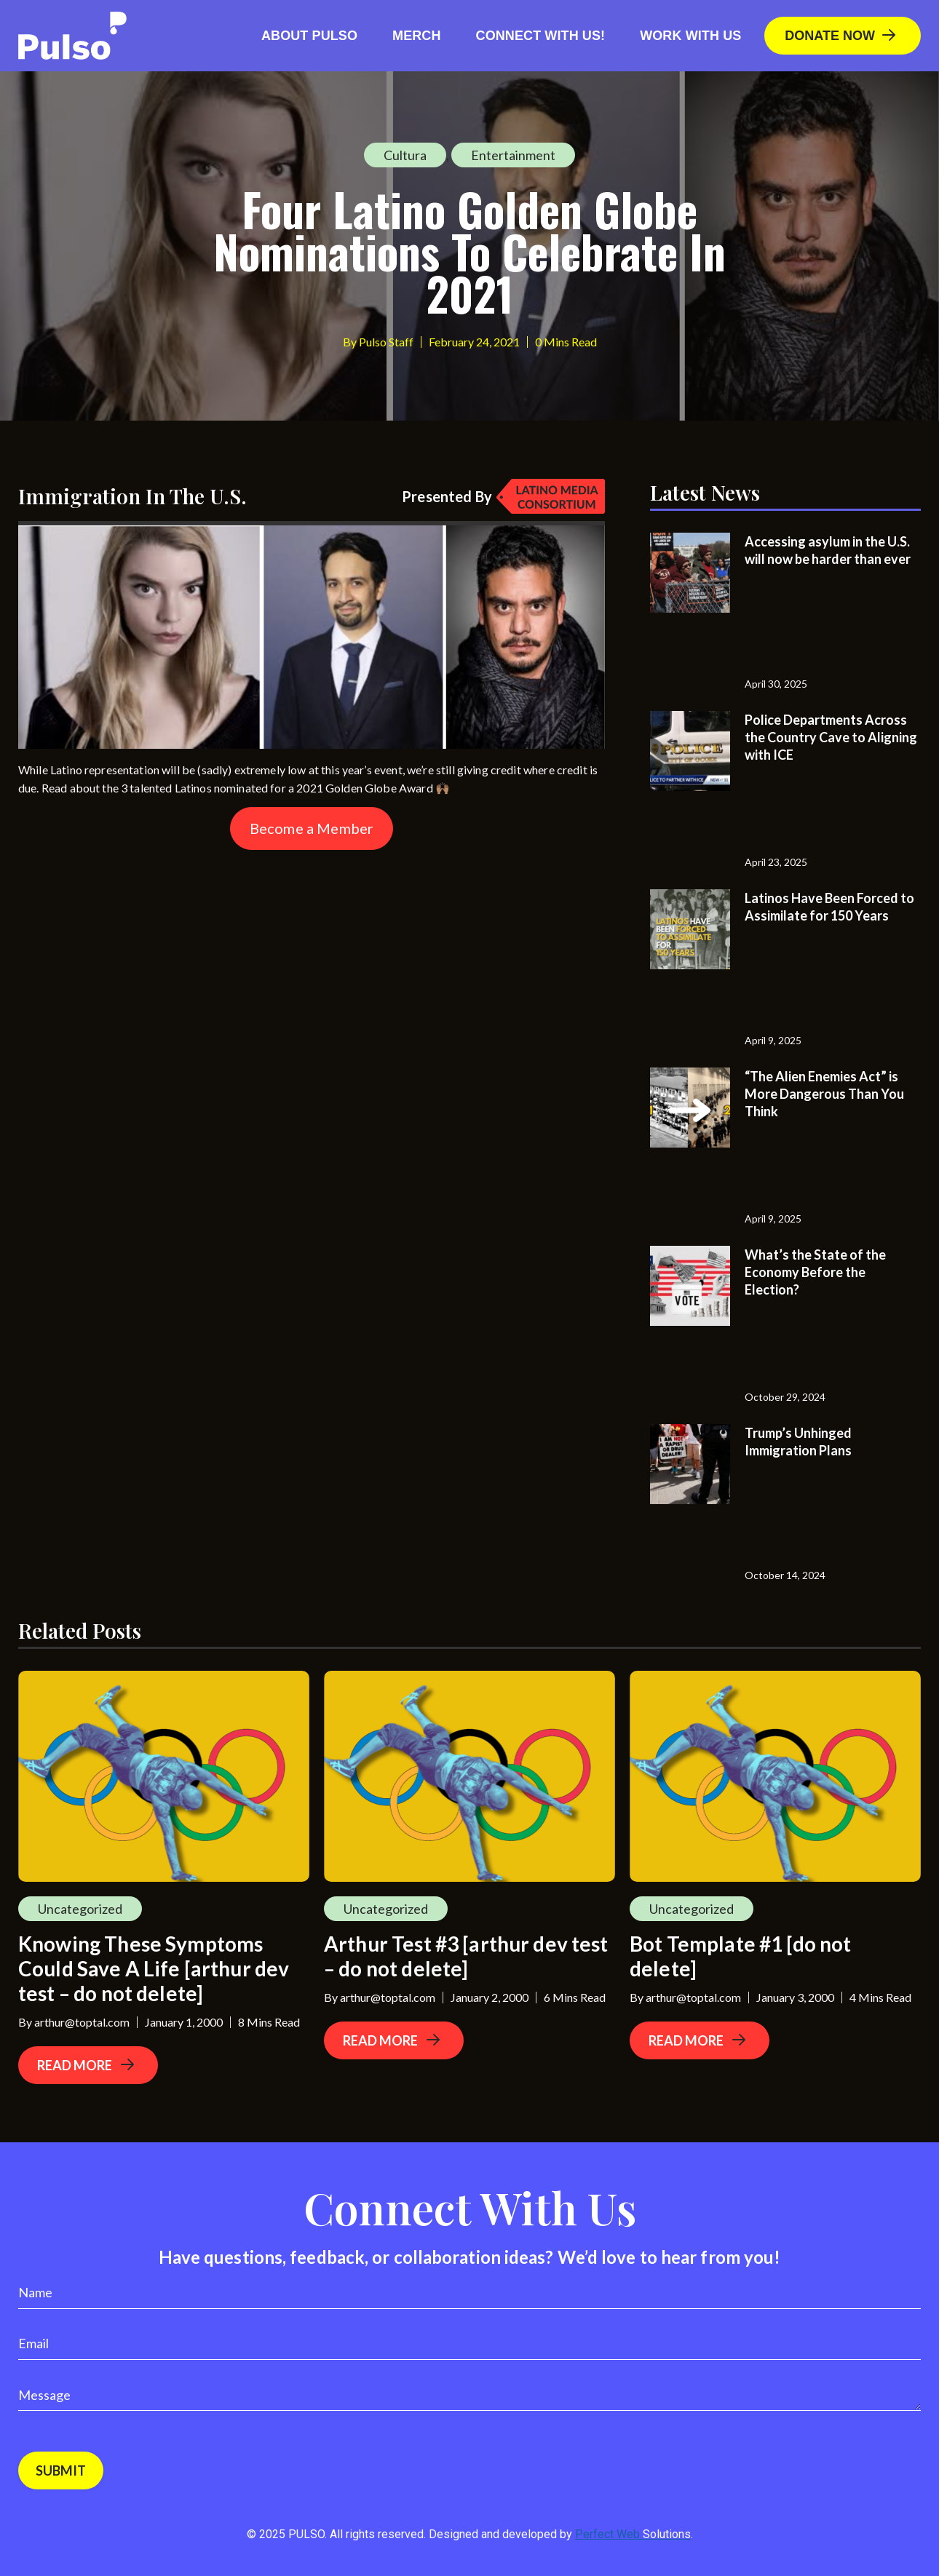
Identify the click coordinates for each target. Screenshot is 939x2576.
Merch (416, 35)
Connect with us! (541, 35)
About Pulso (309, 35)
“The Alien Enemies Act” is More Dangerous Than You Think (824, 1093)
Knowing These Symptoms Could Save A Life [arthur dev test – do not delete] (153, 1968)
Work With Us (690, 35)
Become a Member (311, 828)
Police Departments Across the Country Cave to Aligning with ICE (831, 737)
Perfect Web (633, 2534)
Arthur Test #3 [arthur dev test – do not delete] (466, 1956)
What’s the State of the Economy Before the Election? (815, 1272)
